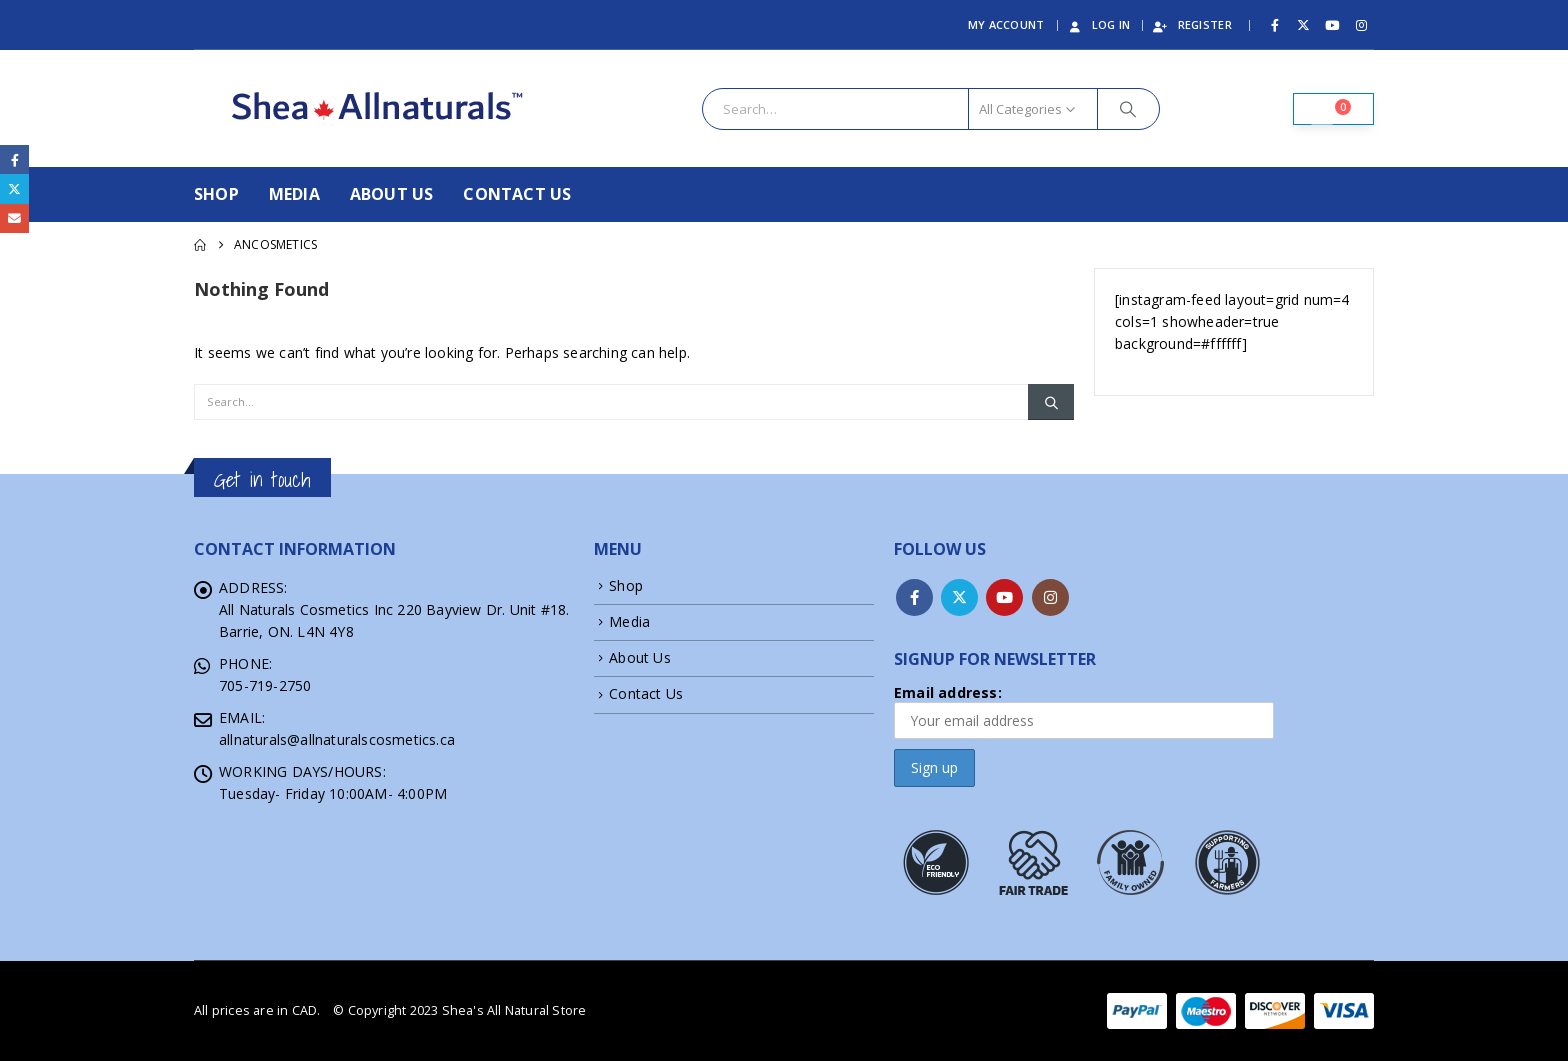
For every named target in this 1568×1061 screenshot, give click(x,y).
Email (14, 218)
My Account (1006, 24)
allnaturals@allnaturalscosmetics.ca (337, 739)
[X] (1304, 25)
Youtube (1004, 597)
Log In (1098, 24)
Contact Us (517, 194)
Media (294, 194)
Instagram (1050, 597)
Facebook (914, 597)
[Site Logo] (381, 108)
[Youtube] (1333, 25)
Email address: (1084, 711)
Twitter (959, 597)
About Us (392, 194)
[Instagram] (1361, 25)
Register (1192, 24)
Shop (216, 194)
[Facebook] (1275, 25)
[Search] (1129, 109)
